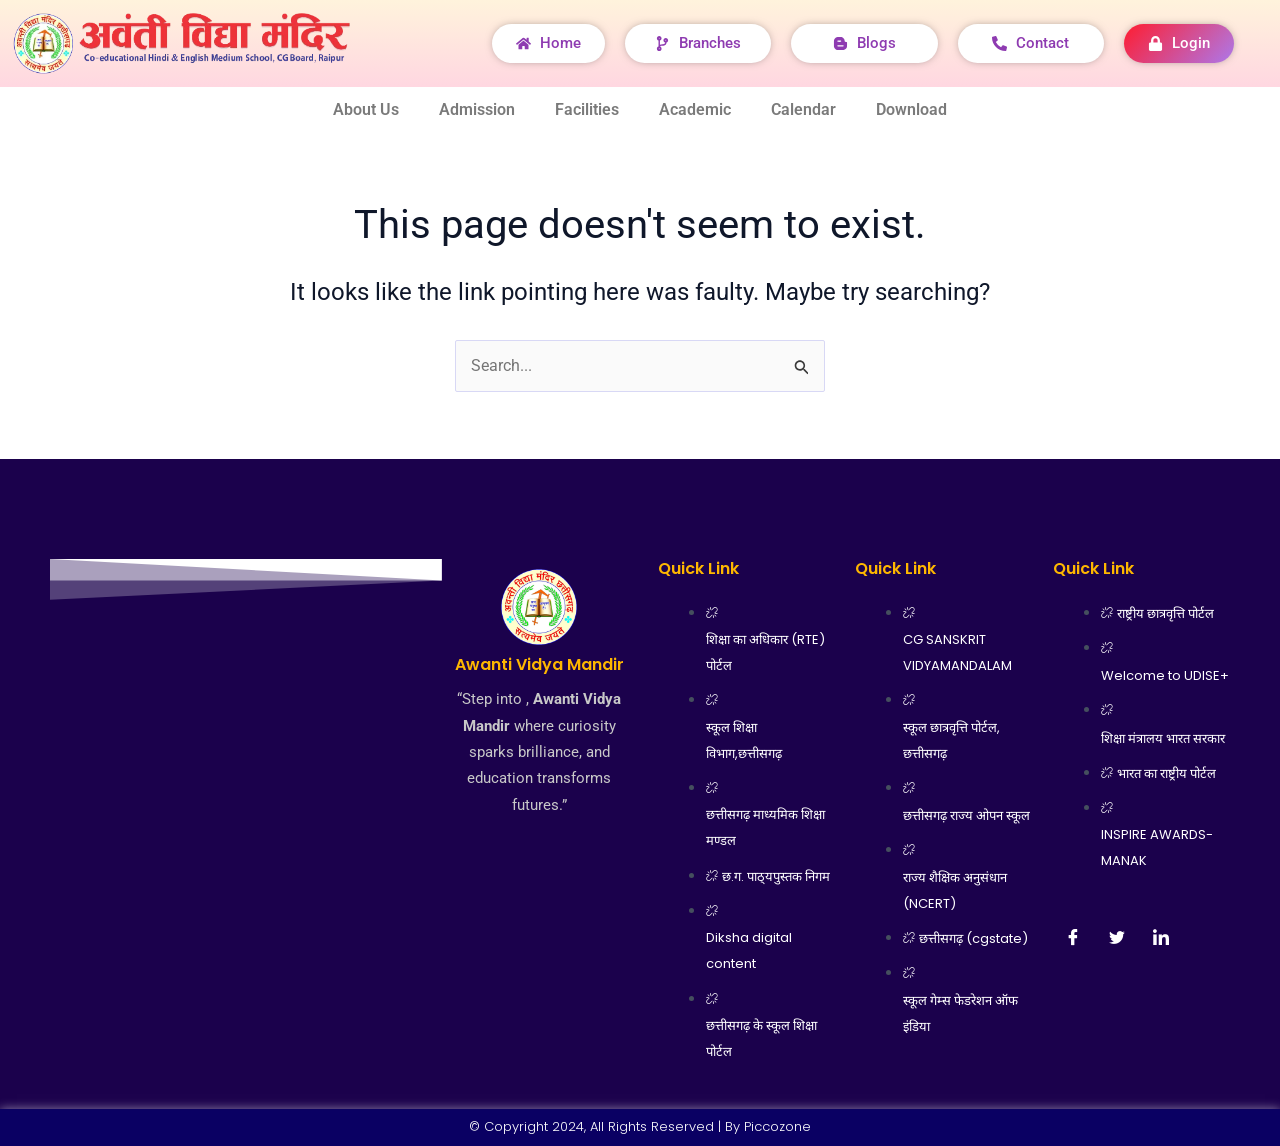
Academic (695, 109)
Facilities (587, 109)
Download (911, 109)
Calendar (803, 109)
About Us (366, 109)
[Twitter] (1117, 937)
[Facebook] (1073, 937)
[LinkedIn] (1161, 937)
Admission (477, 109)
